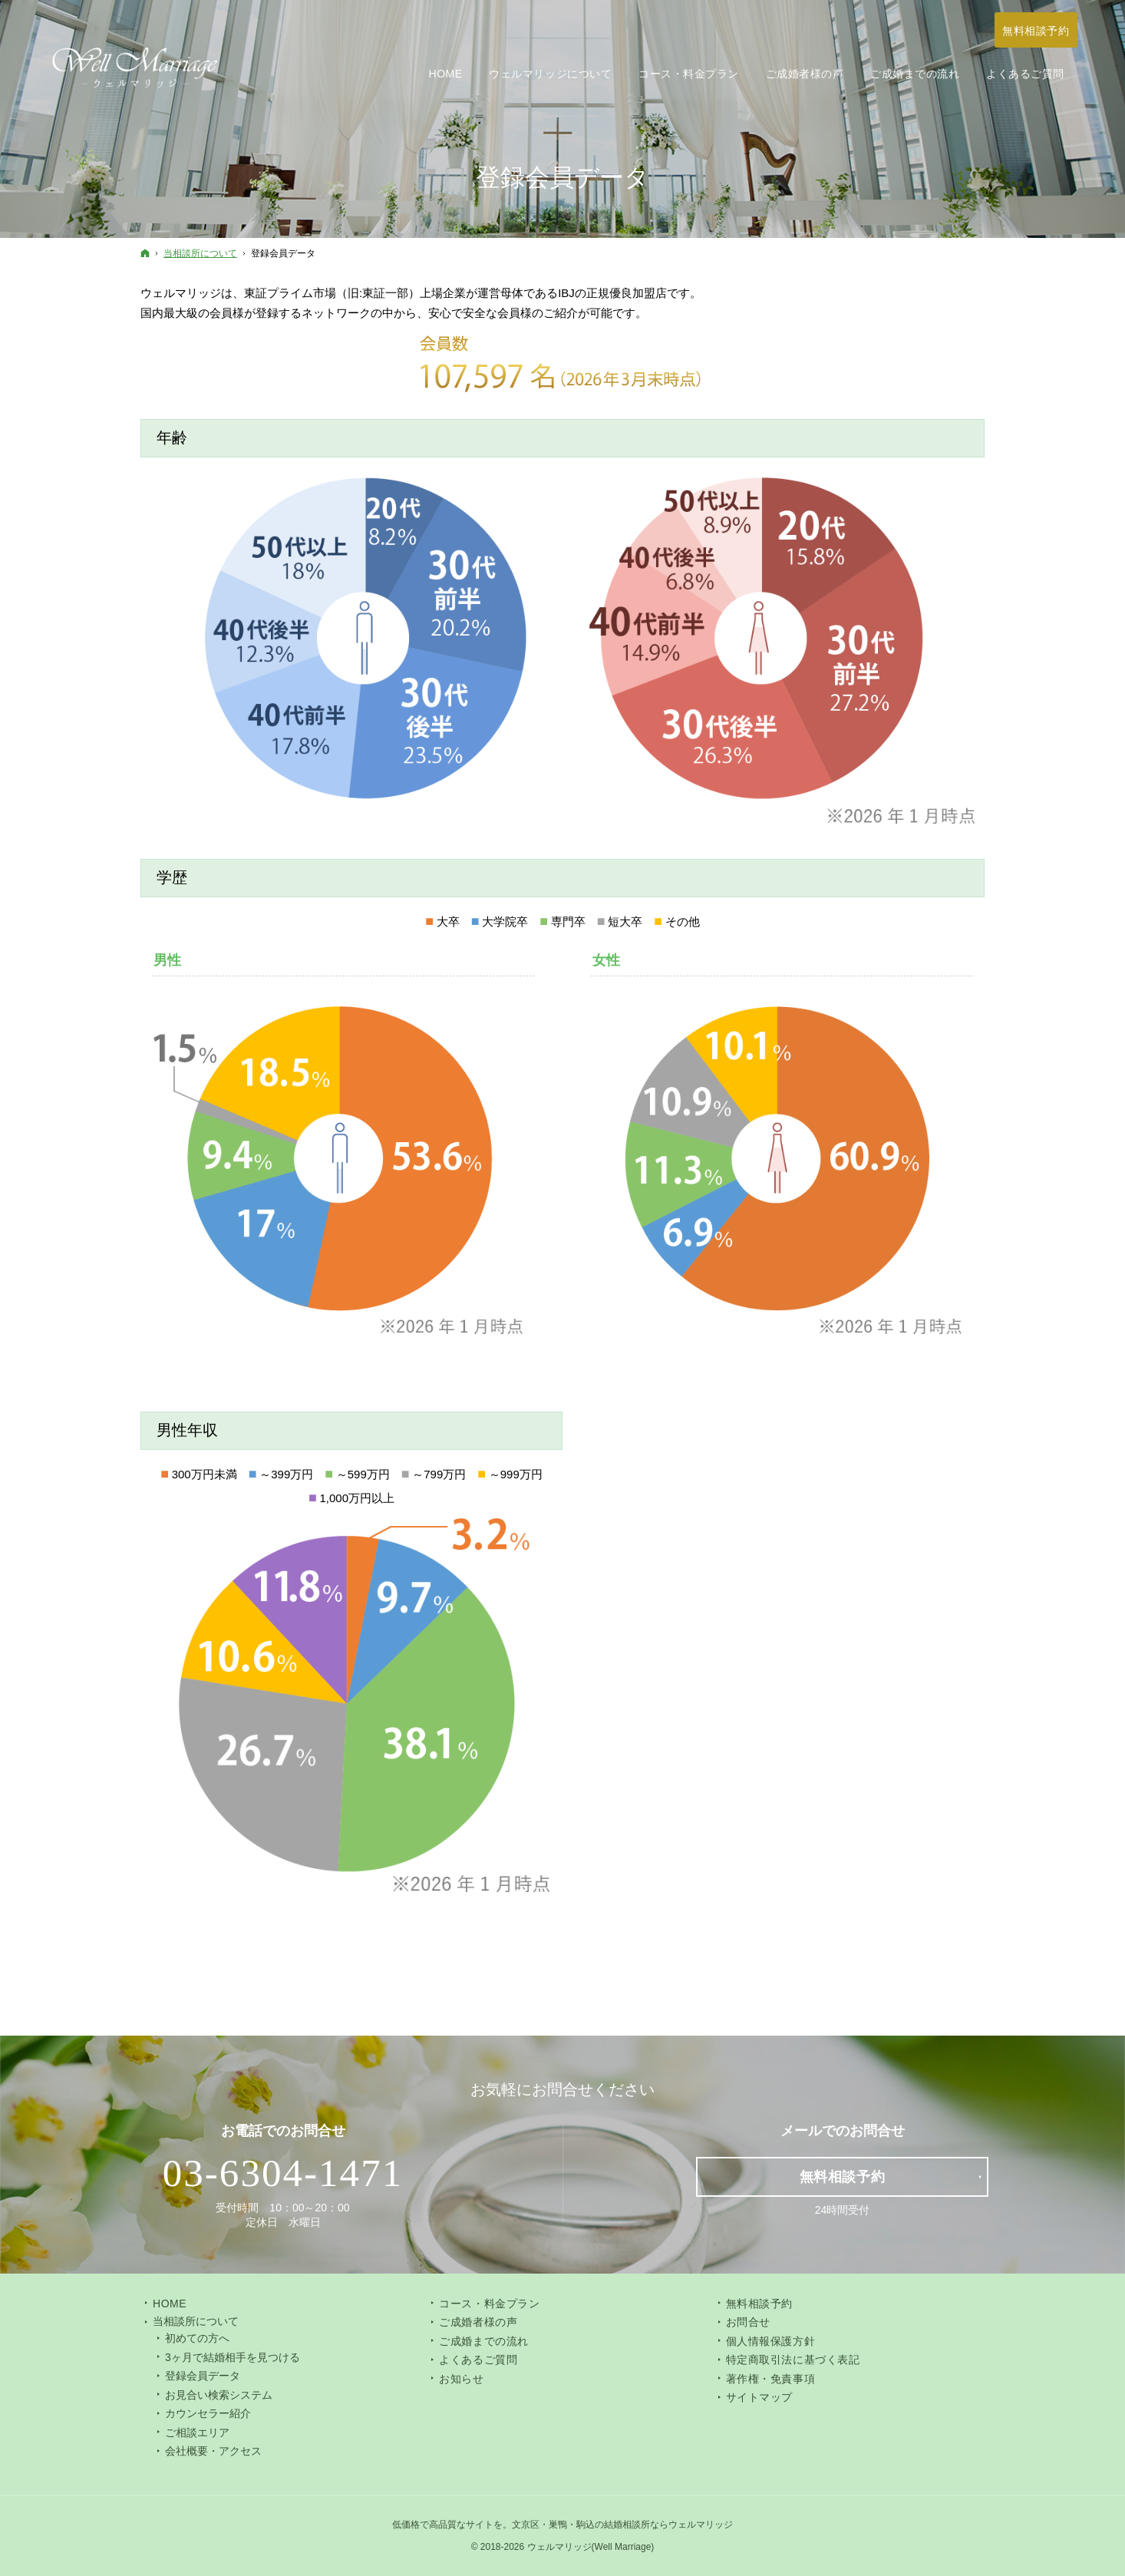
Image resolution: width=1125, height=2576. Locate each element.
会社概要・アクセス (213, 2451)
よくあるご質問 (478, 2359)
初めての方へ (197, 2338)
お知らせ (461, 2379)
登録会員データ (202, 2376)
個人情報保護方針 (770, 2341)
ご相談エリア (197, 2432)
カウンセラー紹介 (208, 2413)
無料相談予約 (759, 2303)
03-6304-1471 (283, 2173)
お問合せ (748, 2322)
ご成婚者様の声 (478, 2322)
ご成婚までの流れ (483, 2341)
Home (169, 2303)
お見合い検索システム (218, 2395)
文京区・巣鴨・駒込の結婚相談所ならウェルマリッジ (622, 2524)
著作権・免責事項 (770, 2379)
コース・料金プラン (489, 2303)
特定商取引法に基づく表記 (793, 2359)
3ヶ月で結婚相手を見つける (232, 2357)
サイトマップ (759, 2397)
